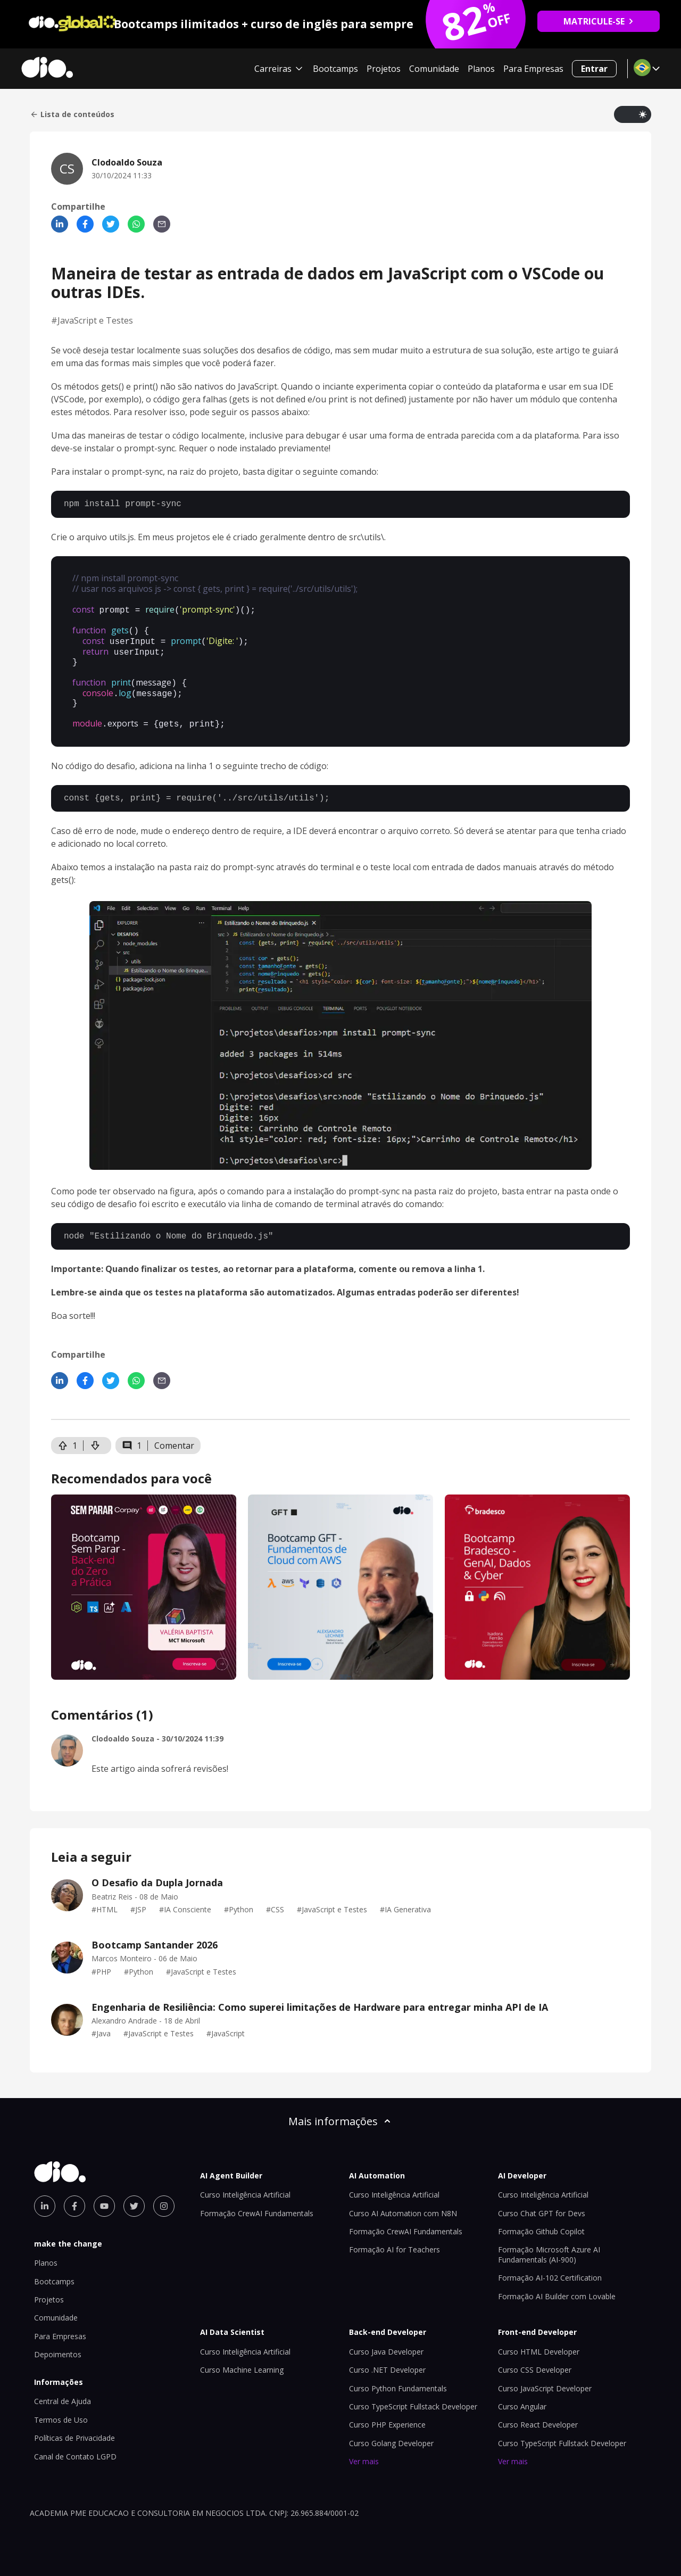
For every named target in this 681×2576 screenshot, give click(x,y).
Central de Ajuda (62, 2392)
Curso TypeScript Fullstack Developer (413, 2397)
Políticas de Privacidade (74, 2428)
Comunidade (434, 69)
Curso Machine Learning (242, 2360)
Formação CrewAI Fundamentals (256, 2204)
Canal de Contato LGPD (75, 2447)
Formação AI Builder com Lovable (557, 2287)
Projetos (384, 69)
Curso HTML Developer (538, 2342)
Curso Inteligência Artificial (245, 2185)
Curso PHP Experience (387, 2415)
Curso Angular (522, 2397)
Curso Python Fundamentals (398, 2379)
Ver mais (364, 2452)
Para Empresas (533, 69)
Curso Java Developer (386, 2342)
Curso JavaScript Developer (545, 2379)
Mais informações (340, 2111)
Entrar (594, 69)
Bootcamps (335, 69)
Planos (481, 69)
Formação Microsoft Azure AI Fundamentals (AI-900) (549, 2245)
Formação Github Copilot (541, 2222)
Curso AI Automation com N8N (403, 2204)
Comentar (174, 1436)
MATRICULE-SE (598, 21)
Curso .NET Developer (387, 2360)
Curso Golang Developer (391, 2434)
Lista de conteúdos (72, 114)
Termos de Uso (61, 2410)
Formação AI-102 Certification (550, 2268)
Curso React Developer (538, 2415)
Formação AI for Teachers (394, 2240)
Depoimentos (57, 2345)
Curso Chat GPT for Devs (541, 2204)
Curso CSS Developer (534, 2360)
